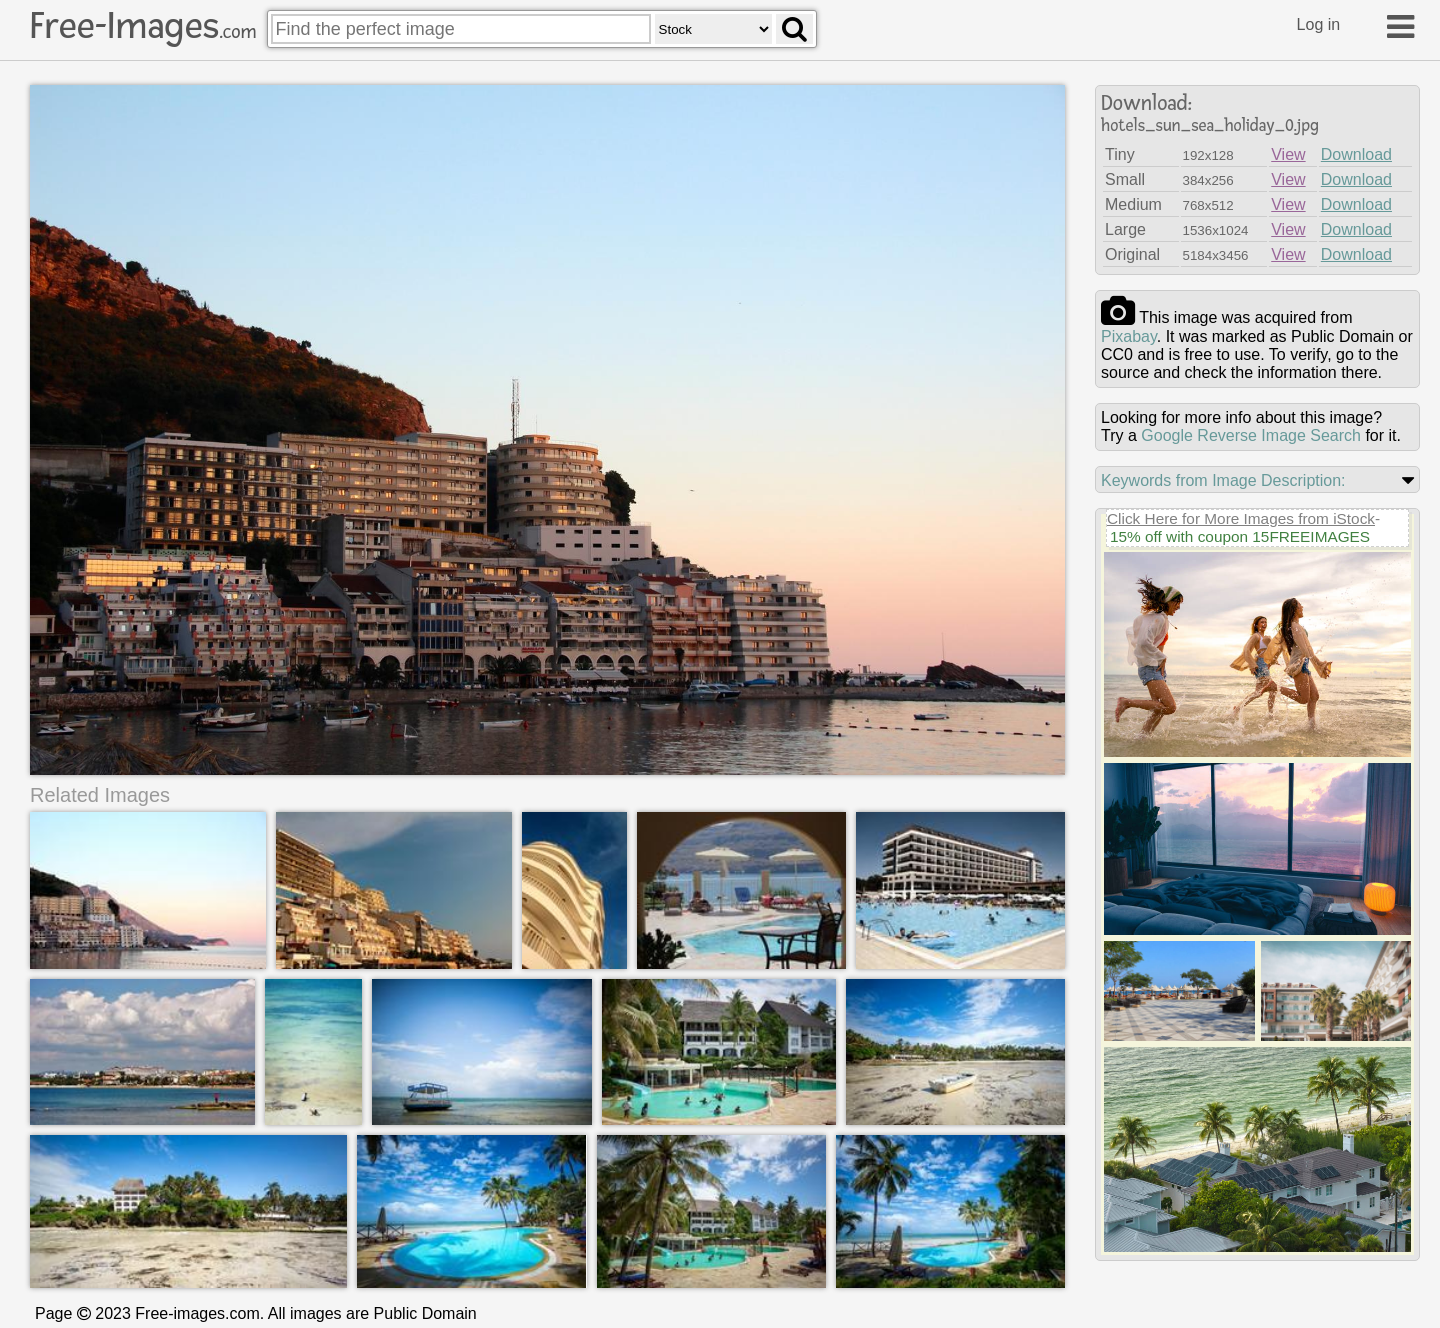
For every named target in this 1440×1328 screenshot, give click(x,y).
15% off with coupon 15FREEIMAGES (1240, 536)
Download (1356, 154)
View (1288, 154)
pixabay (1129, 336)
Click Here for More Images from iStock (1241, 518)
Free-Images (143, 26)
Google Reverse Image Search (1251, 435)
